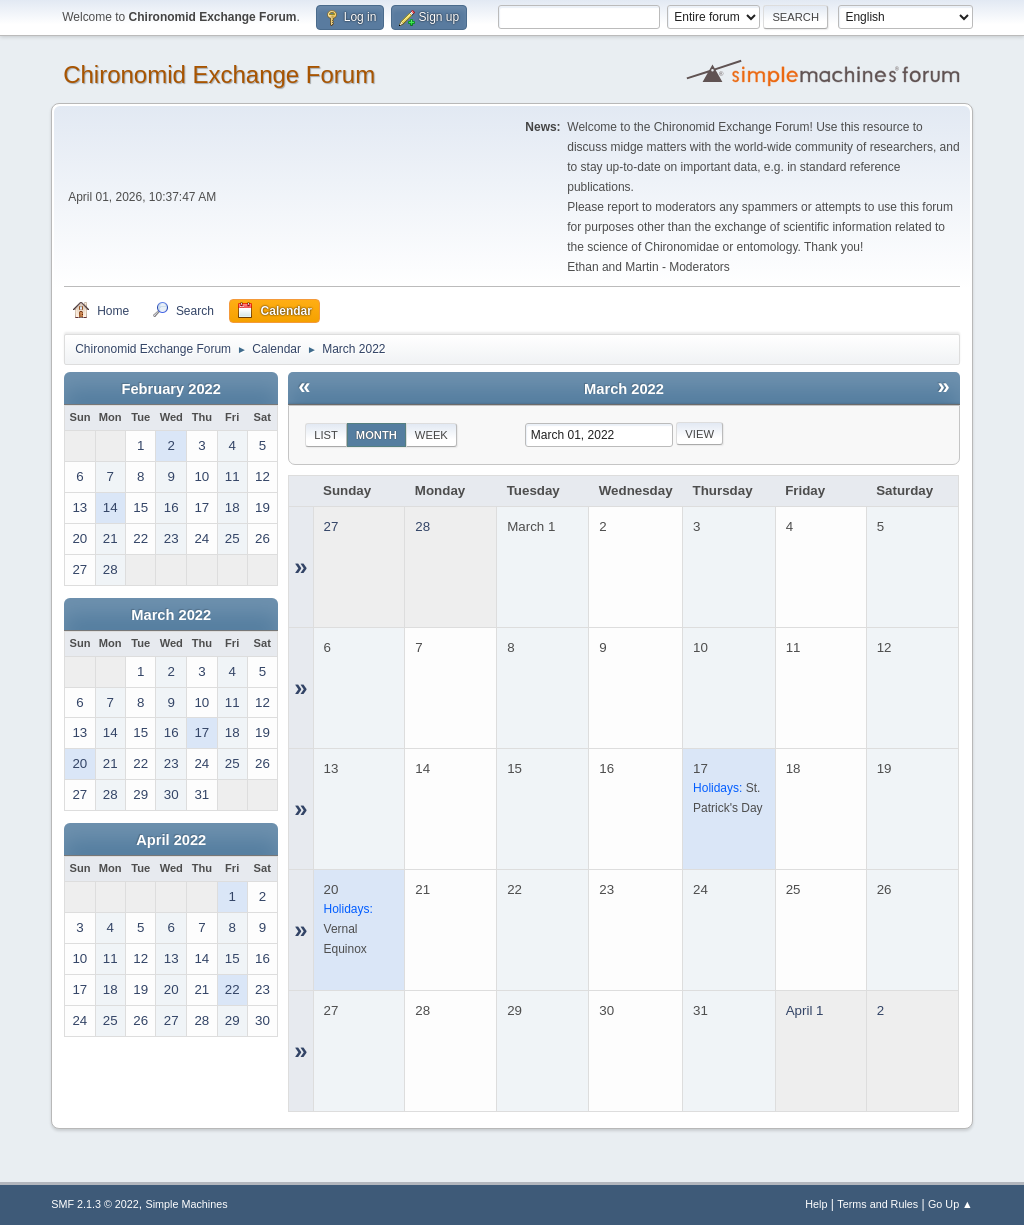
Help (816, 1204)
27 (331, 526)
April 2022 (171, 840)
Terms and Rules (877, 1204)
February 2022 (171, 389)
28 (422, 526)
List (326, 435)
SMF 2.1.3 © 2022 (95, 1204)
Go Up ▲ (950, 1204)
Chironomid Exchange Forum (219, 74)
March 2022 (171, 615)
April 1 (805, 1010)
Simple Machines (187, 1204)
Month (376, 435)
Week (431, 435)
